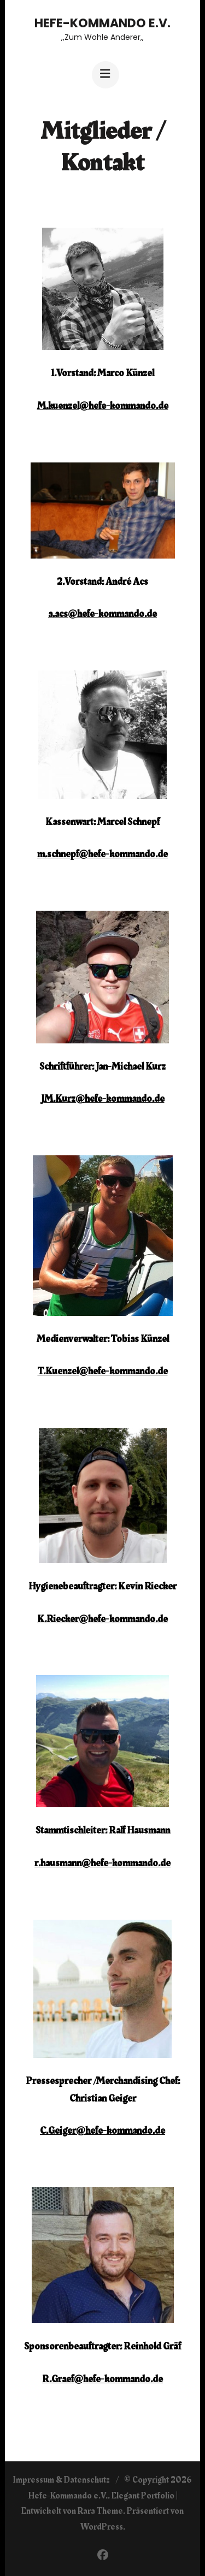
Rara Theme (100, 2511)
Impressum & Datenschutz (61, 2479)
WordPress (101, 2526)
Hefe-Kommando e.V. (102, 23)
